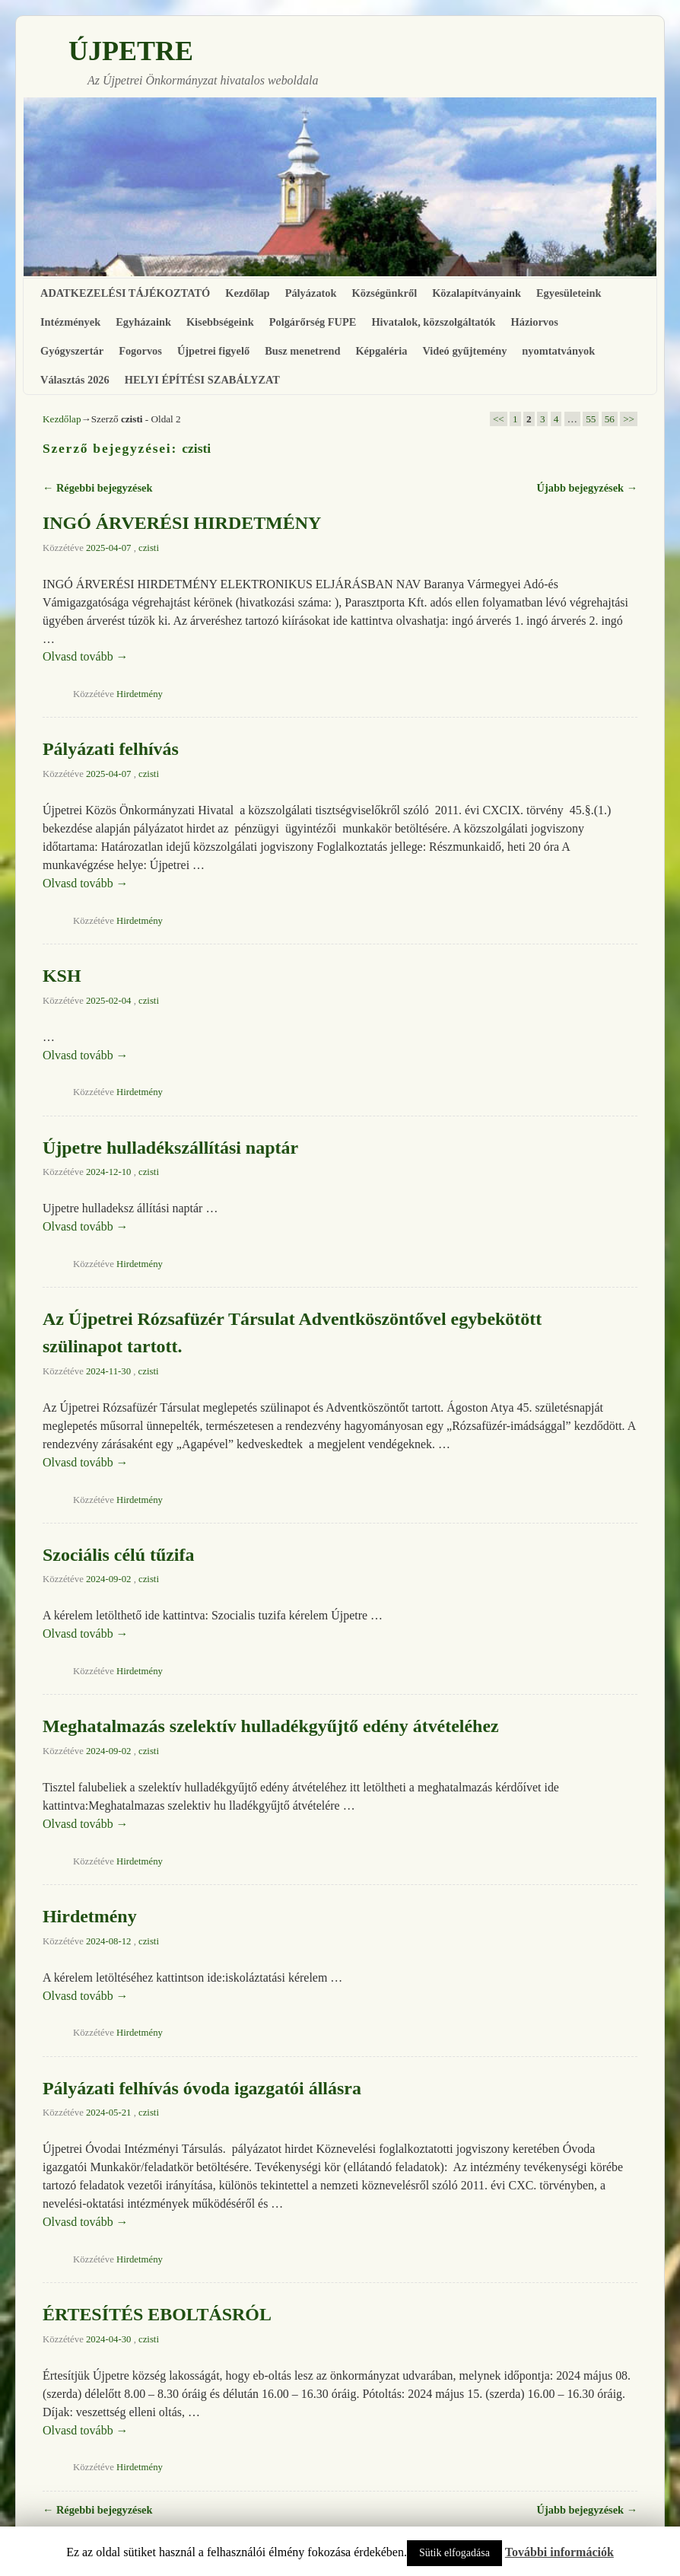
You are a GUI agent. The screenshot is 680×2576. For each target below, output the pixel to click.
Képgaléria (381, 351)
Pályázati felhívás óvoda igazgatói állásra (202, 2088)
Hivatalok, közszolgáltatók (433, 322)
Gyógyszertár (71, 351)
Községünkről (385, 293)
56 (610, 419)
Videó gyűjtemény (464, 351)
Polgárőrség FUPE (313, 322)
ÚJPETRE (130, 51)
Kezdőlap (247, 293)
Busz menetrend (302, 351)
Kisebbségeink (220, 322)
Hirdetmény (139, 694)
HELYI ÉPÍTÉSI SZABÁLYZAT (202, 380)
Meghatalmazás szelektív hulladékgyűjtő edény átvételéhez (271, 1726)
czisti (196, 448)
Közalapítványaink (476, 293)
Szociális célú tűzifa (118, 1555)
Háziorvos (534, 322)
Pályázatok (311, 293)
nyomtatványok (558, 351)
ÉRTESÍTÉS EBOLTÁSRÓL (157, 2314)
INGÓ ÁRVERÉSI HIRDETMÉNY (182, 523)
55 (591, 419)
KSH (62, 976)
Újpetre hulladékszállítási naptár (170, 1147)
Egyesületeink (569, 293)
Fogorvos (140, 351)
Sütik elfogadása (454, 2552)
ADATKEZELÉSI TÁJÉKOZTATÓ (125, 293)
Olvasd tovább (86, 656)
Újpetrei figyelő (213, 351)
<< (498, 419)
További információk (559, 2552)
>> (628, 419)
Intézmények (70, 322)
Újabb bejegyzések (587, 488)
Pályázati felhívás (111, 749)
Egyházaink (143, 322)
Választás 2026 (75, 380)
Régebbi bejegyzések (97, 488)
